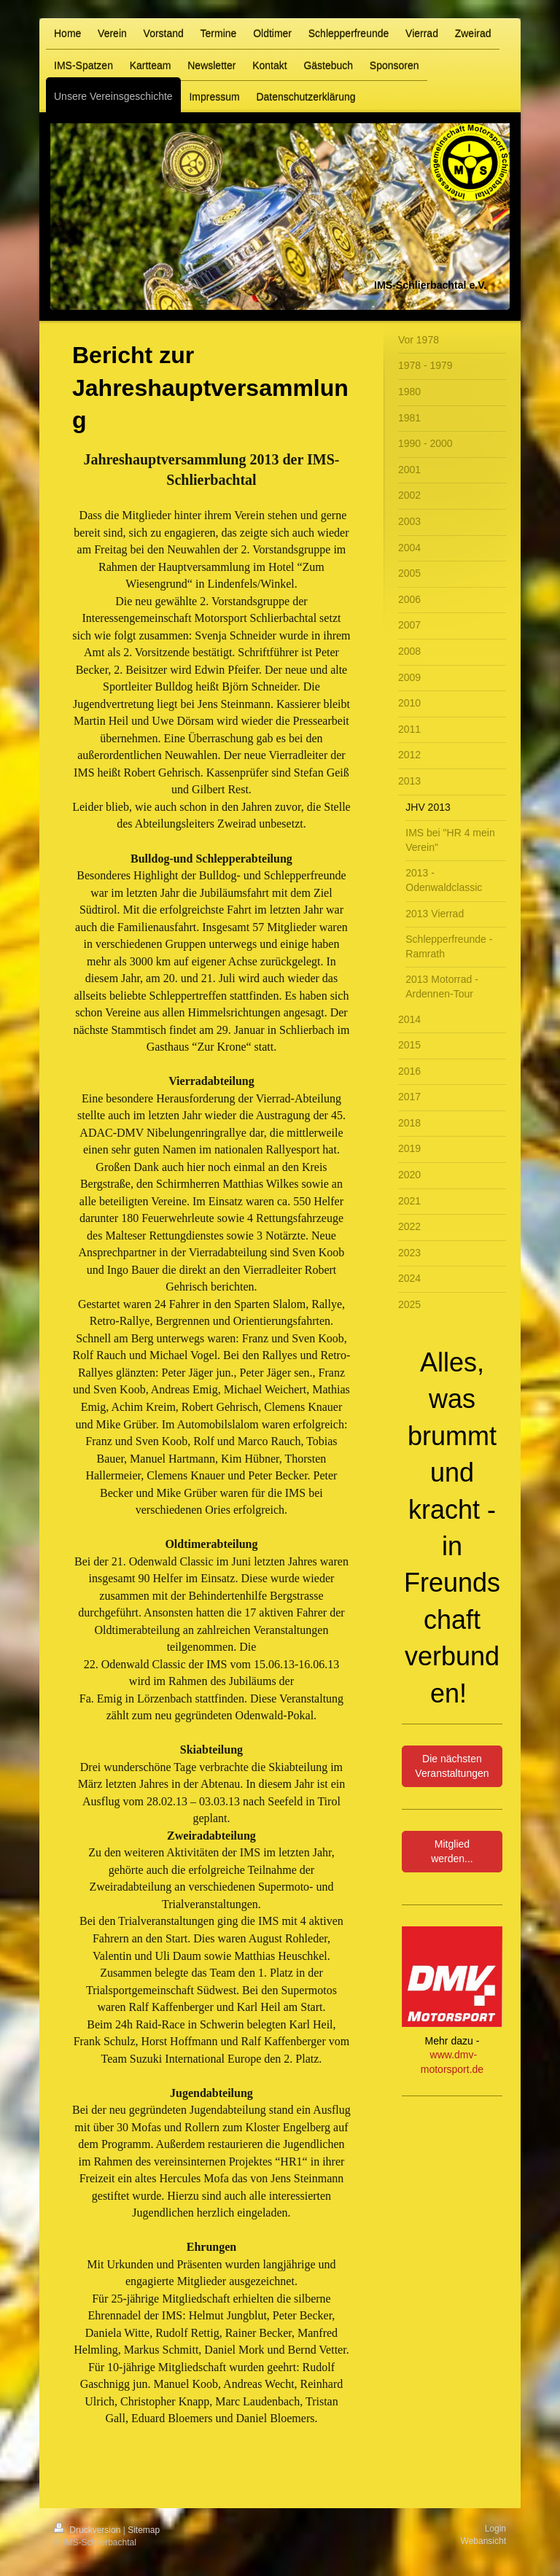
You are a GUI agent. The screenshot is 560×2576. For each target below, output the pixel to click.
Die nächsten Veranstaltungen (452, 1766)
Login (495, 2529)
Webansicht (483, 2541)
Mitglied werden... (452, 1851)
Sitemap (144, 2530)
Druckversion (88, 2530)
